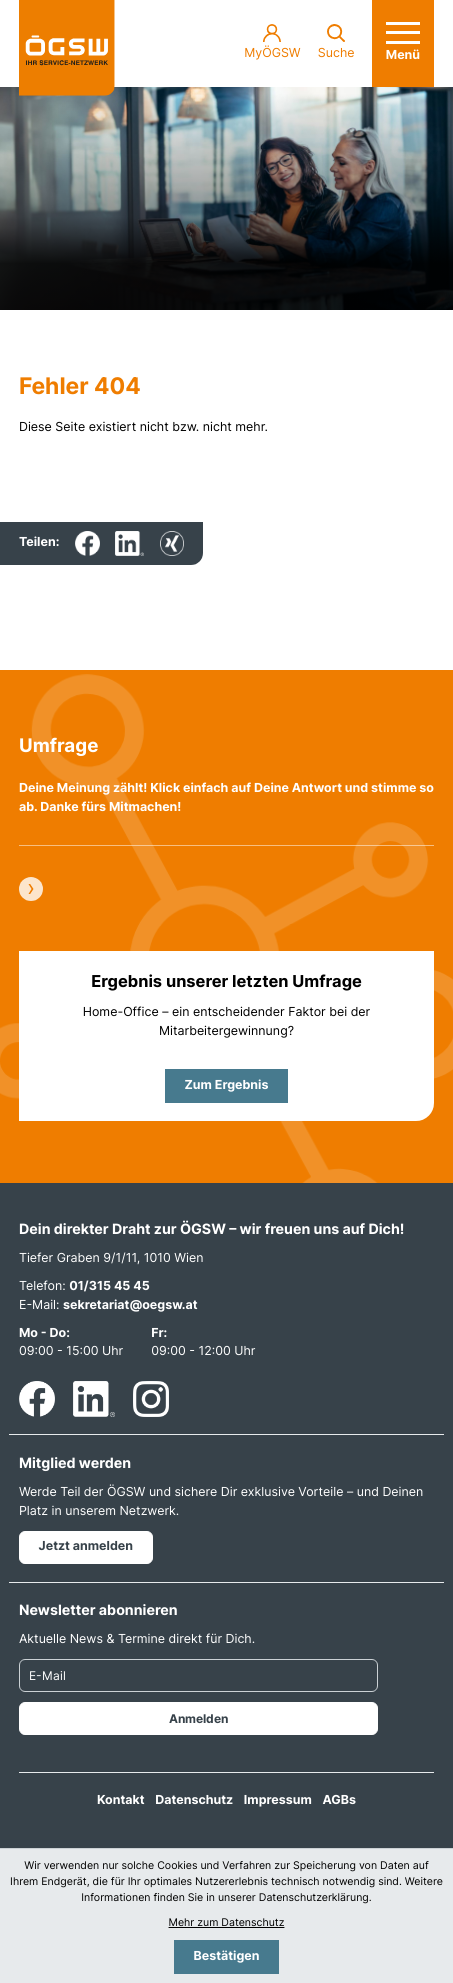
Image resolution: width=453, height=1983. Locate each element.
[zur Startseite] (67, 48)
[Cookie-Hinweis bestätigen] (226, 1956)
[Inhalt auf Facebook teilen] (87, 543)
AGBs (339, 1800)
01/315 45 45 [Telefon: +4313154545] (109, 1286)
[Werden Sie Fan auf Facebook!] (37, 1399)
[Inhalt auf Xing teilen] (172, 543)
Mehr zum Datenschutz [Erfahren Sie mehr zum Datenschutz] (227, 1922)
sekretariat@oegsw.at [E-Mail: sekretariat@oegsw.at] (130, 1305)
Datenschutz (194, 1800)
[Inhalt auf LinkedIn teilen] (129, 543)
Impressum (278, 1800)
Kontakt (121, 1800)
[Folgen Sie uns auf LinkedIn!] (94, 1399)
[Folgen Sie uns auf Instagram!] (151, 1399)
